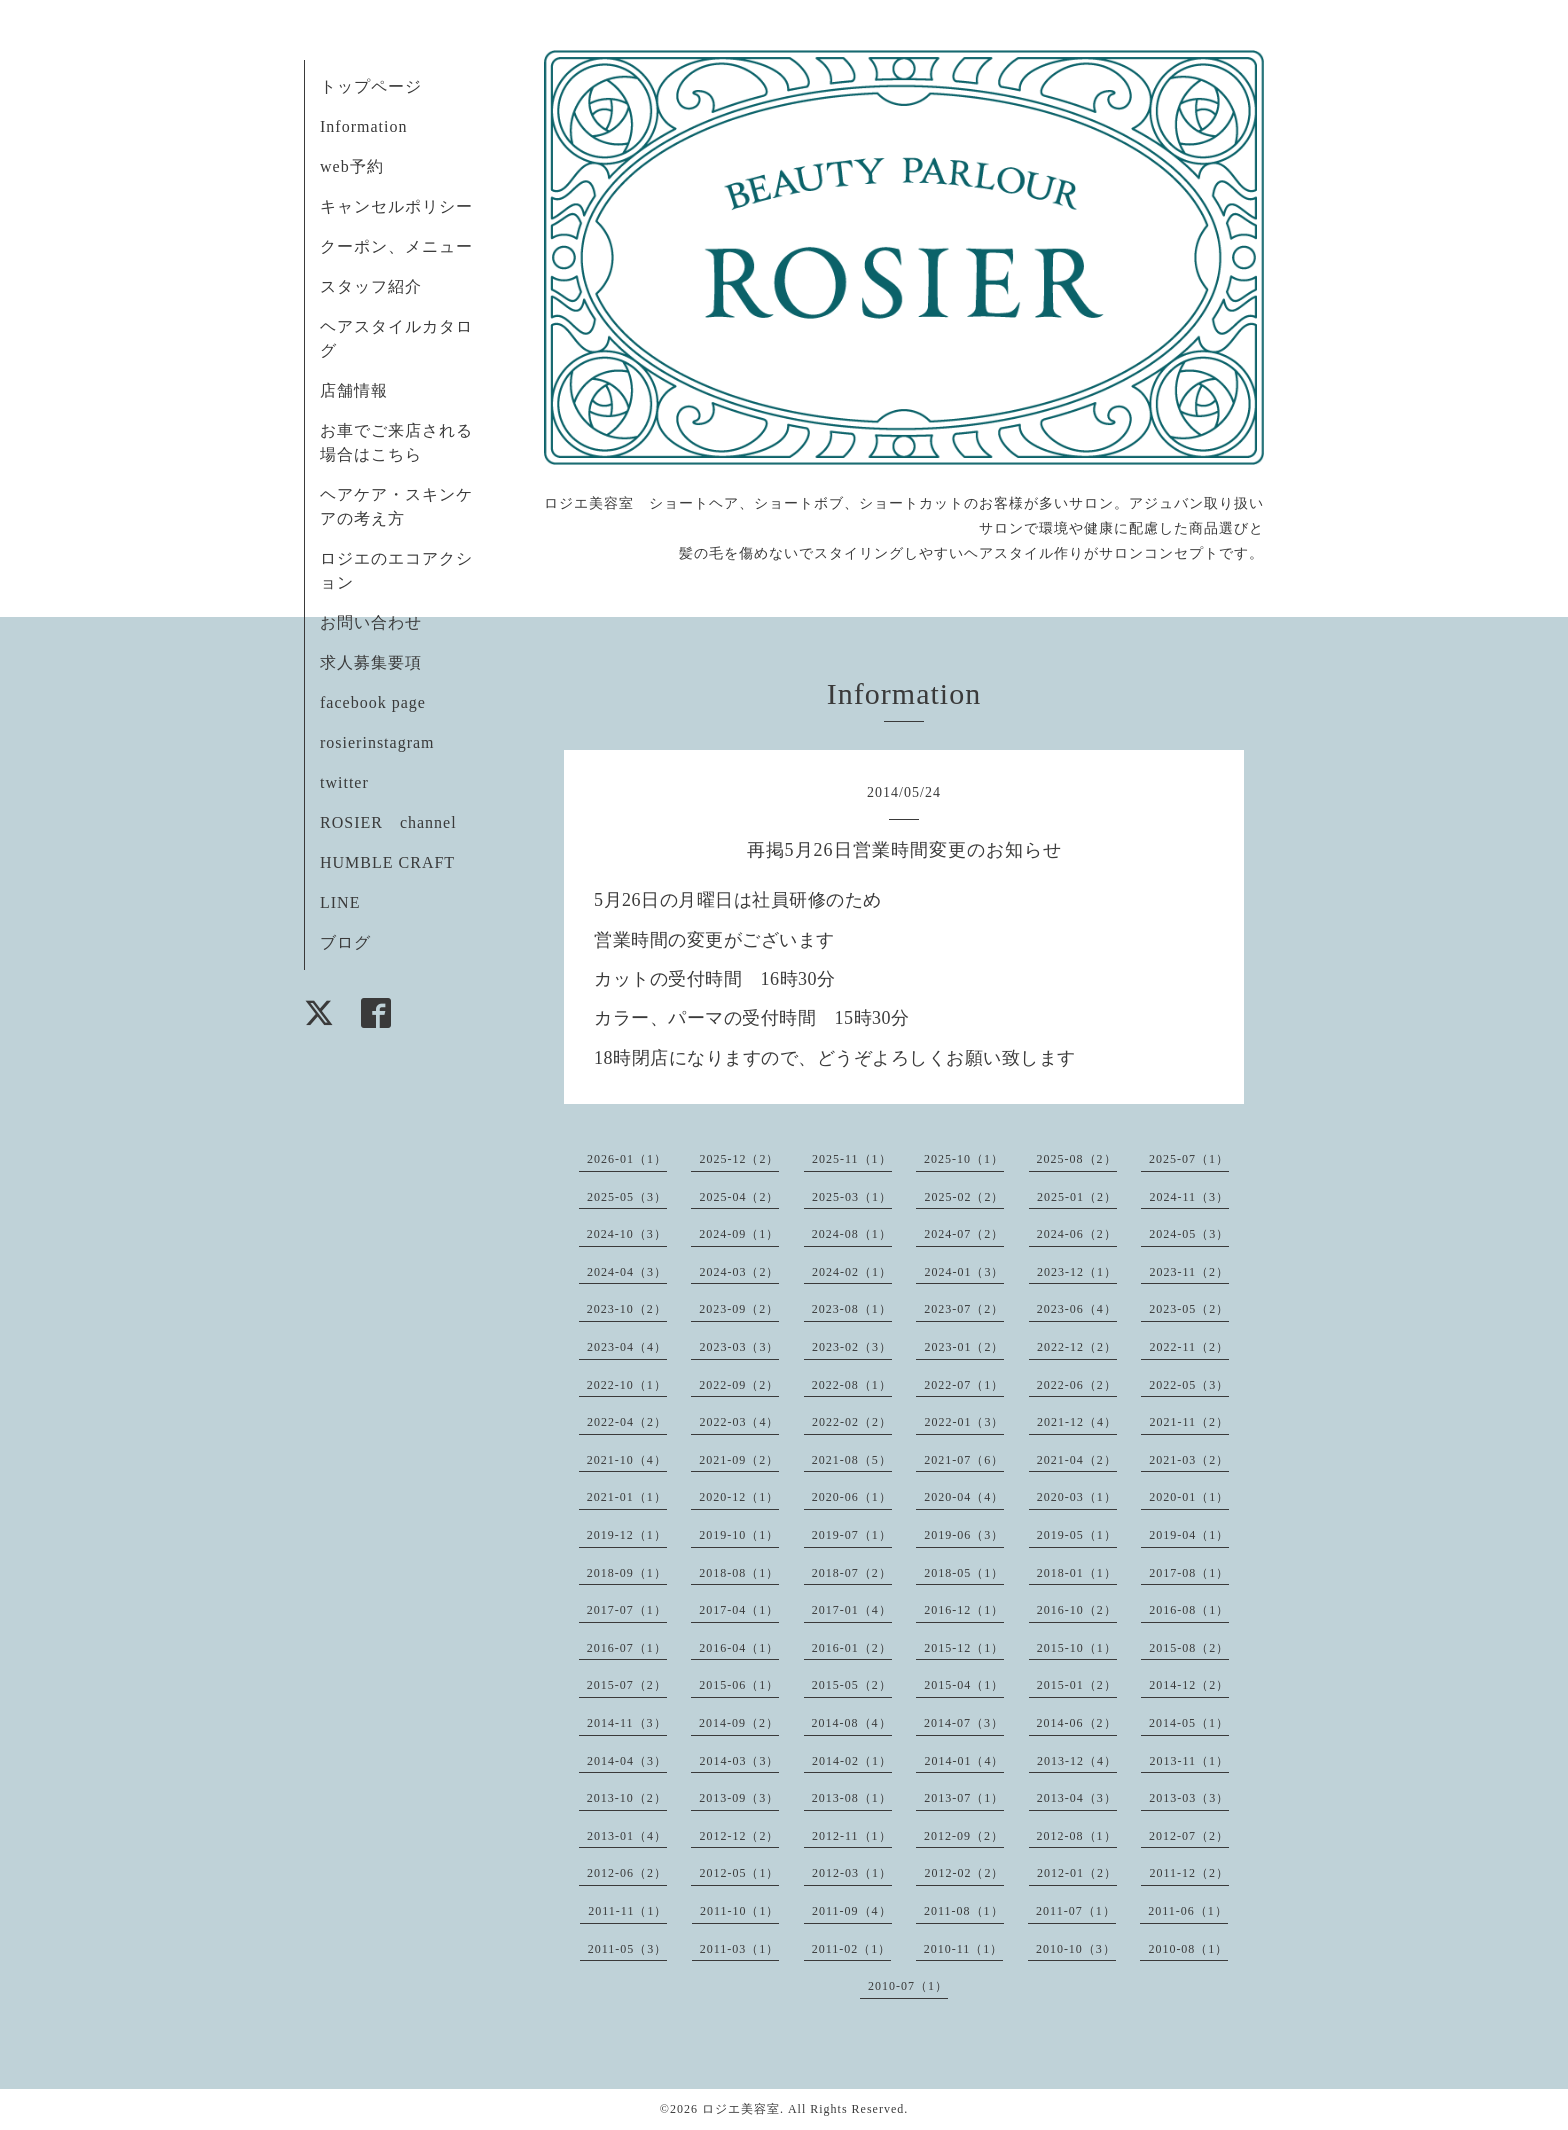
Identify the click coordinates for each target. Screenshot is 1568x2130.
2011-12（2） (1189, 1873)
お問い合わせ (371, 622)
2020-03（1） (1077, 1497)
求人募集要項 (371, 662)
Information (363, 126)
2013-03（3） (1189, 1798)
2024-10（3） (627, 1234)
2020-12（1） (739, 1497)
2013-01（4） (627, 1836)
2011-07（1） (1076, 1911)
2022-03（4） (739, 1422)
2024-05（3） (1189, 1234)
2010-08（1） (1188, 1949)
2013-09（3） (739, 1798)
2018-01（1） (1077, 1573)
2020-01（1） (1189, 1497)
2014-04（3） (627, 1761)
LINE (340, 902)
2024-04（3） (627, 1272)
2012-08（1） (1077, 1836)
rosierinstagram (377, 742)
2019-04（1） (1189, 1535)
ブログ (345, 942)
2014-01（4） (964, 1761)
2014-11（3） (627, 1723)
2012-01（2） (1077, 1873)
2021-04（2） (1077, 1460)
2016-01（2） (852, 1648)
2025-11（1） (852, 1159)
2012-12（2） (739, 1836)
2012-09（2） (964, 1836)
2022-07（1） (964, 1385)
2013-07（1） (964, 1798)
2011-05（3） (628, 1949)
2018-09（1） (627, 1573)
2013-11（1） (1189, 1761)
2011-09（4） (852, 1911)
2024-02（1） (852, 1272)
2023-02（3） (852, 1347)
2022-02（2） (852, 1422)
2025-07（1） (1189, 1159)
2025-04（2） (739, 1197)
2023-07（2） (964, 1309)
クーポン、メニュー (396, 246)
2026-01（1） (627, 1159)
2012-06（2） (627, 1873)
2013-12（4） (1077, 1761)
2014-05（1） (1189, 1723)
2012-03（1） (852, 1873)
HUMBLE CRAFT (387, 862)
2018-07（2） (852, 1573)
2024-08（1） (852, 1234)
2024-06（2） (1077, 1234)
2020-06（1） (852, 1497)
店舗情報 (354, 390)
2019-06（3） (964, 1535)
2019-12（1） (627, 1535)
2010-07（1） (908, 1986)
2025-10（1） (964, 1159)
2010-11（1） (964, 1949)
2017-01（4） (852, 1610)
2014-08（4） (852, 1723)
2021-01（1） (627, 1497)
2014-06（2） (1077, 1723)
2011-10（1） (740, 1911)
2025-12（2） (739, 1159)
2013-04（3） (1077, 1798)
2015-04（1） (964, 1685)
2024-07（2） (964, 1234)
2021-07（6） (964, 1460)
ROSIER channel (388, 822)
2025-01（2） (1077, 1197)
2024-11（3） (1189, 1197)
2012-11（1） (852, 1836)
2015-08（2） (1189, 1648)
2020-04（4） (964, 1497)
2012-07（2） (1189, 1836)
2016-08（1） (1189, 1610)
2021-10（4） (627, 1460)
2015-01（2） (1077, 1685)
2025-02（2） (964, 1197)
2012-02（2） (964, 1873)
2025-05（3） (627, 1197)
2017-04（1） (739, 1610)
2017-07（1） (627, 1610)
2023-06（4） (1077, 1309)
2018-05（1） (964, 1573)
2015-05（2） (852, 1685)
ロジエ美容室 (741, 2109)
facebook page (373, 702)
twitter (344, 782)
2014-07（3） (964, 1723)
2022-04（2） (627, 1422)
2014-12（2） (1189, 1685)
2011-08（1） (964, 1911)
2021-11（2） (1189, 1422)
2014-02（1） (852, 1761)
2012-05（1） (739, 1873)
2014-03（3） (739, 1761)
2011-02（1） (852, 1949)
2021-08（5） (852, 1460)
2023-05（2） (1189, 1309)
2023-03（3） (739, 1347)
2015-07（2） (627, 1685)
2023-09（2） (739, 1309)
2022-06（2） (1077, 1385)
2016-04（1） (739, 1648)
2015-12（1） (964, 1648)
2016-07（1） (627, 1648)
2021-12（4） (1077, 1422)
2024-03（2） (739, 1272)
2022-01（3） (964, 1422)
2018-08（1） (739, 1573)
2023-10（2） (627, 1309)
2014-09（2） (739, 1723)
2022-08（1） (852, 1385)
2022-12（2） (1077, 1347)
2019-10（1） (739, 1535)
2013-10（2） (627, 1798)
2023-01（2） (964, 1347)
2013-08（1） (852, 1798)
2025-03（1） (852, 1197)
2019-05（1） (1077, 1535)
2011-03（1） (740, 1949)
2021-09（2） (739, 1460)
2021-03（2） (1189, 1460)
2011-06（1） (1188, 1911)
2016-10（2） (1077, 1610)
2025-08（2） (1077, 1159)
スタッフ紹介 (371, 286)
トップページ (371, 86)
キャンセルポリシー (396, 206)
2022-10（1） (627, 1385)
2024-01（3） (964, 1272)
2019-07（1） (852, 1535)
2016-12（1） (964, 1610)
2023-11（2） (1189, 1272)
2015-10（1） (1077, 1648)
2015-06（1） (739, 1685)
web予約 (352, 166)
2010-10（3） (1076, 1949)
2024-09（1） (739, 1234)
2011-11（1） (627, 1911)
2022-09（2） (739, 1385)
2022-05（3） (1189, 1385)
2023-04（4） (627, 1347)
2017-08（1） (1189, 1573)
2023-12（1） (1077, 1272)
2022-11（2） (1189, 1347)
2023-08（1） (852, 1309)
